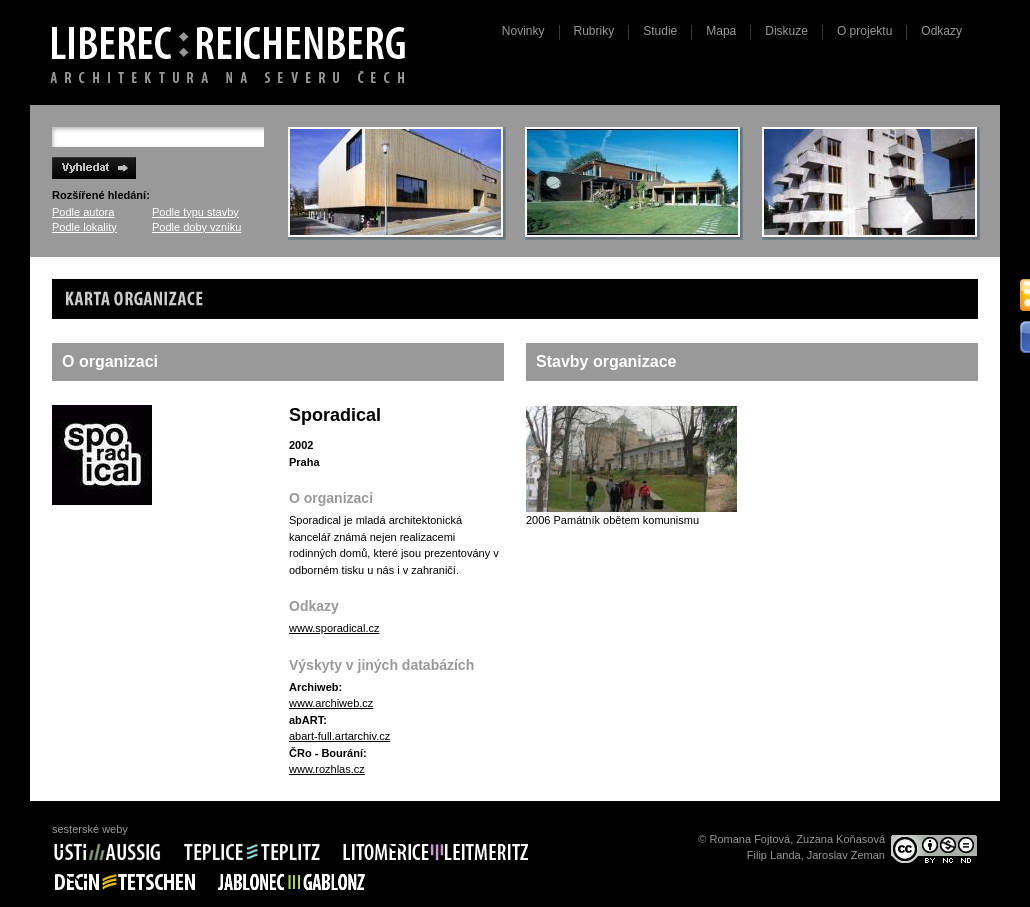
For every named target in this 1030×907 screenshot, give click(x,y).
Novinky (523, 31)
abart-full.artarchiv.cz (339, 736)
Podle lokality (84, 227)
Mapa (721, 31)
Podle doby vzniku (196, 227)
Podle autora (83, 212)
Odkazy (941, 31)
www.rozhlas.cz (327, 769)
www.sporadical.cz (334, 628)
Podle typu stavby (195, 212)
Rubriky (594, 31)
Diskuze (786, 31)
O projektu (864, 31)
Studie (660, 31)
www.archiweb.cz (331, 703)
